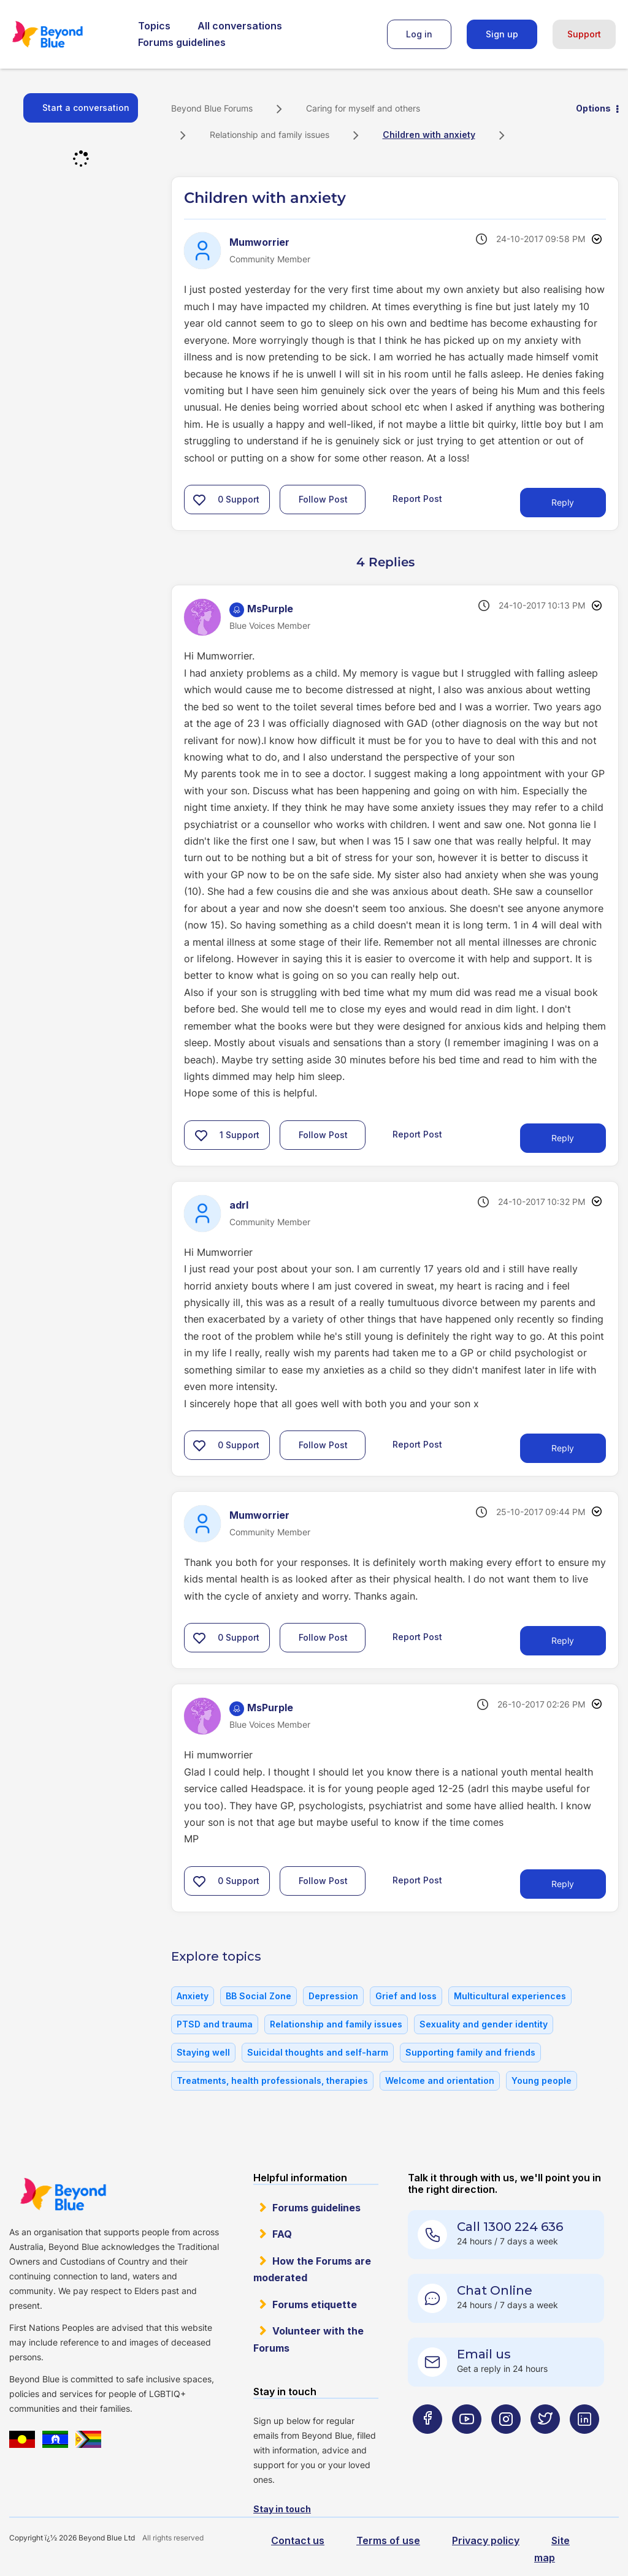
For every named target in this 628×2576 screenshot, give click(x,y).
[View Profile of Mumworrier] (259, 242)
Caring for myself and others (363, 108)
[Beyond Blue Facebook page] (427, 2443)
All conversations (239, 26)
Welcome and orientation (439, 2080)
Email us (484, 2354)
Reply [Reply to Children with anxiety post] (562, 502)
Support (584, 34)
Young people (541, 2080)
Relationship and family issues (269, 134)
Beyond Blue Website (63, 2194)
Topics (154, 26)
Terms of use (388, 2540)
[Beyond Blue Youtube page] (466, 2443)
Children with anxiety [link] (429, 134)
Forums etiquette (314, 2304)
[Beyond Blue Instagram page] (506, 2443)
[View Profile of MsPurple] (270, 608)
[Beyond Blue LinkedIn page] (584, 2443)
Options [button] (593, 108)
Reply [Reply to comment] (562, 1138)
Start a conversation (85, 107)
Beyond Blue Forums (64, 34)
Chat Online (494, 2290)
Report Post (417, 498)
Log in (419, 34)
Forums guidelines (182, 42)
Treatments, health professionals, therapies (272, 2080)
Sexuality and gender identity (483, 2024)
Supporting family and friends (470, 2052)
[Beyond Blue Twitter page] (545, 2443)
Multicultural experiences (510, 1996)
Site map (552, 2548)
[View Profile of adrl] (238, 1205)
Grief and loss (406, 1996)
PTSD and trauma (215, 2024)
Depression (333, 1996)
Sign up (502, 34)
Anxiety (193, 1996)
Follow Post (323, 499)
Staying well (203, 2052)
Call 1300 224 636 (510, 2226)
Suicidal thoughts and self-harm (317, 2052)
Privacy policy (485, 2540)
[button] (199, 499)
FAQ (282, 2234)
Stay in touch (282, 2509)
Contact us (297, 2540)
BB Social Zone (258, 1996)
